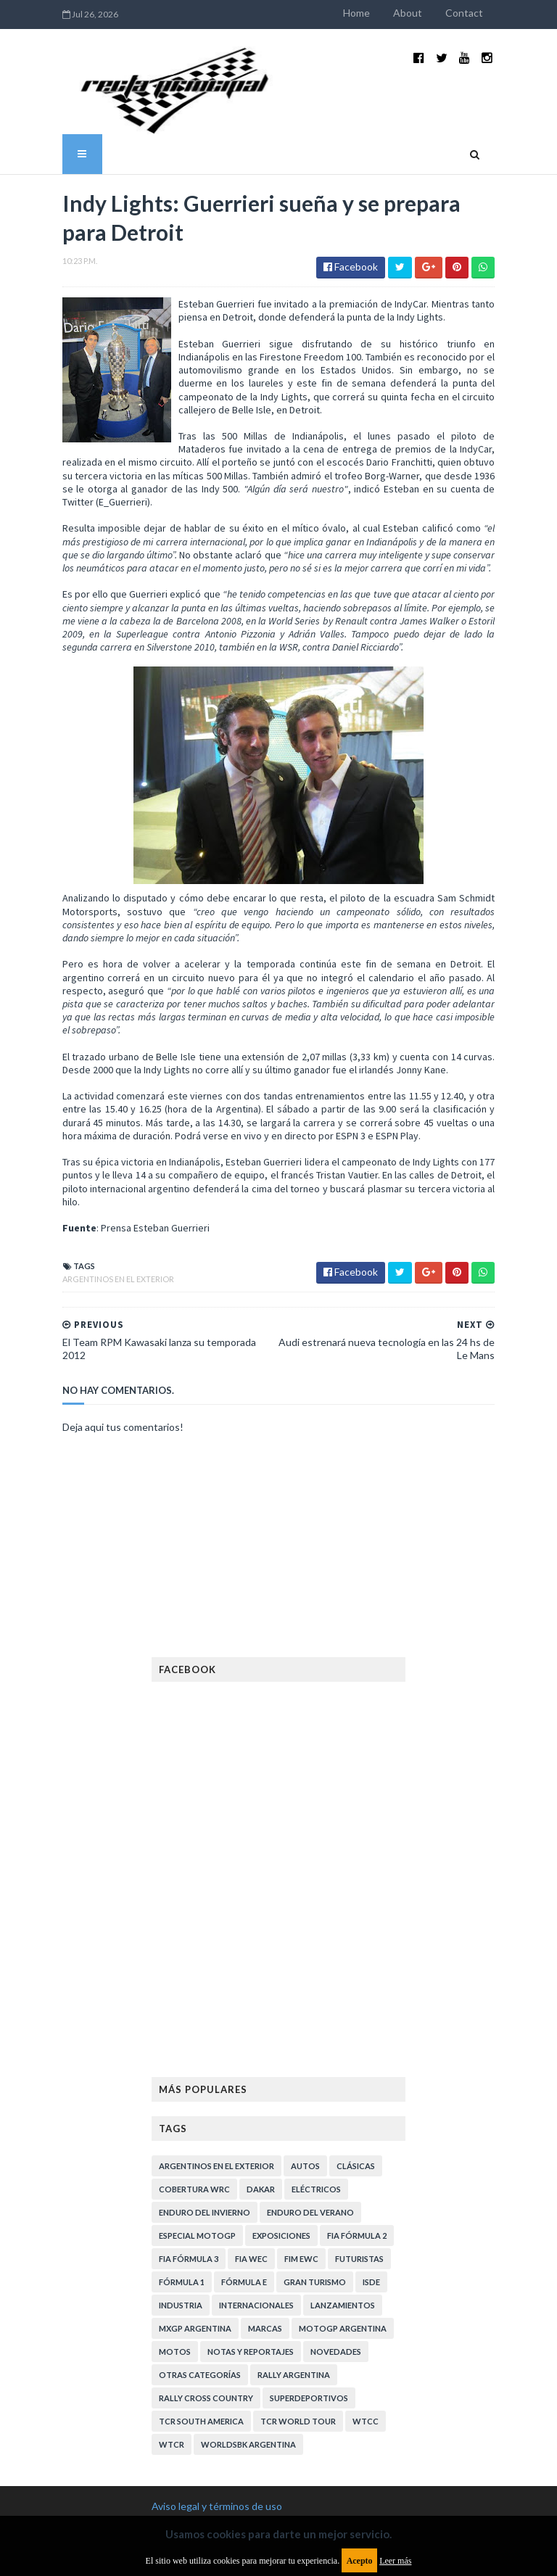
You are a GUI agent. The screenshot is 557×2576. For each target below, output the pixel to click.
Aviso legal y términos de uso (217, 2375)
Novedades (335, 2221)
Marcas (265, 2198)
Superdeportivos (309, 2267)
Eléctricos (316, 2058)
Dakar (261, 2058)
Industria (180, 2174)
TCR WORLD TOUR (298, 2290)
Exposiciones (281, 2105)
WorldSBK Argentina (248, 2314)
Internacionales (256, 2174)
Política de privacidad (199, 2475)
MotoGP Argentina (343, 2198)
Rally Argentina (293, 2244)
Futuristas (359, 2128)
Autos (305, 2035)
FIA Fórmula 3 (188, 2128)
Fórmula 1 (182, 2151)
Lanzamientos (342, 2174)
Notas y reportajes (250, 2221)
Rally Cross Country (206, 2267)
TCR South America (201, 2290)
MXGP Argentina (195, 2198)
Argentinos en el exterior (63, 1161)
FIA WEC (251, 2128)
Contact (519, 13)
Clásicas (356, 2035)
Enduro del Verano (310, 2081)
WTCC (365, 2290)
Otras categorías (200, 2244)
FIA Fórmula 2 (357, 2105)
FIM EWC (301, 2128)
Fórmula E (244, 2151)
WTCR (171, 2314)
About (462, 13)
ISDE (371, 2151)
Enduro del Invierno (204, 2081)
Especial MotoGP (197, 2105)
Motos (175, 2221)
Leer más (395, 2561)
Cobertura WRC (194, 2058)
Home (411, 13)
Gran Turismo (315, 2151)
